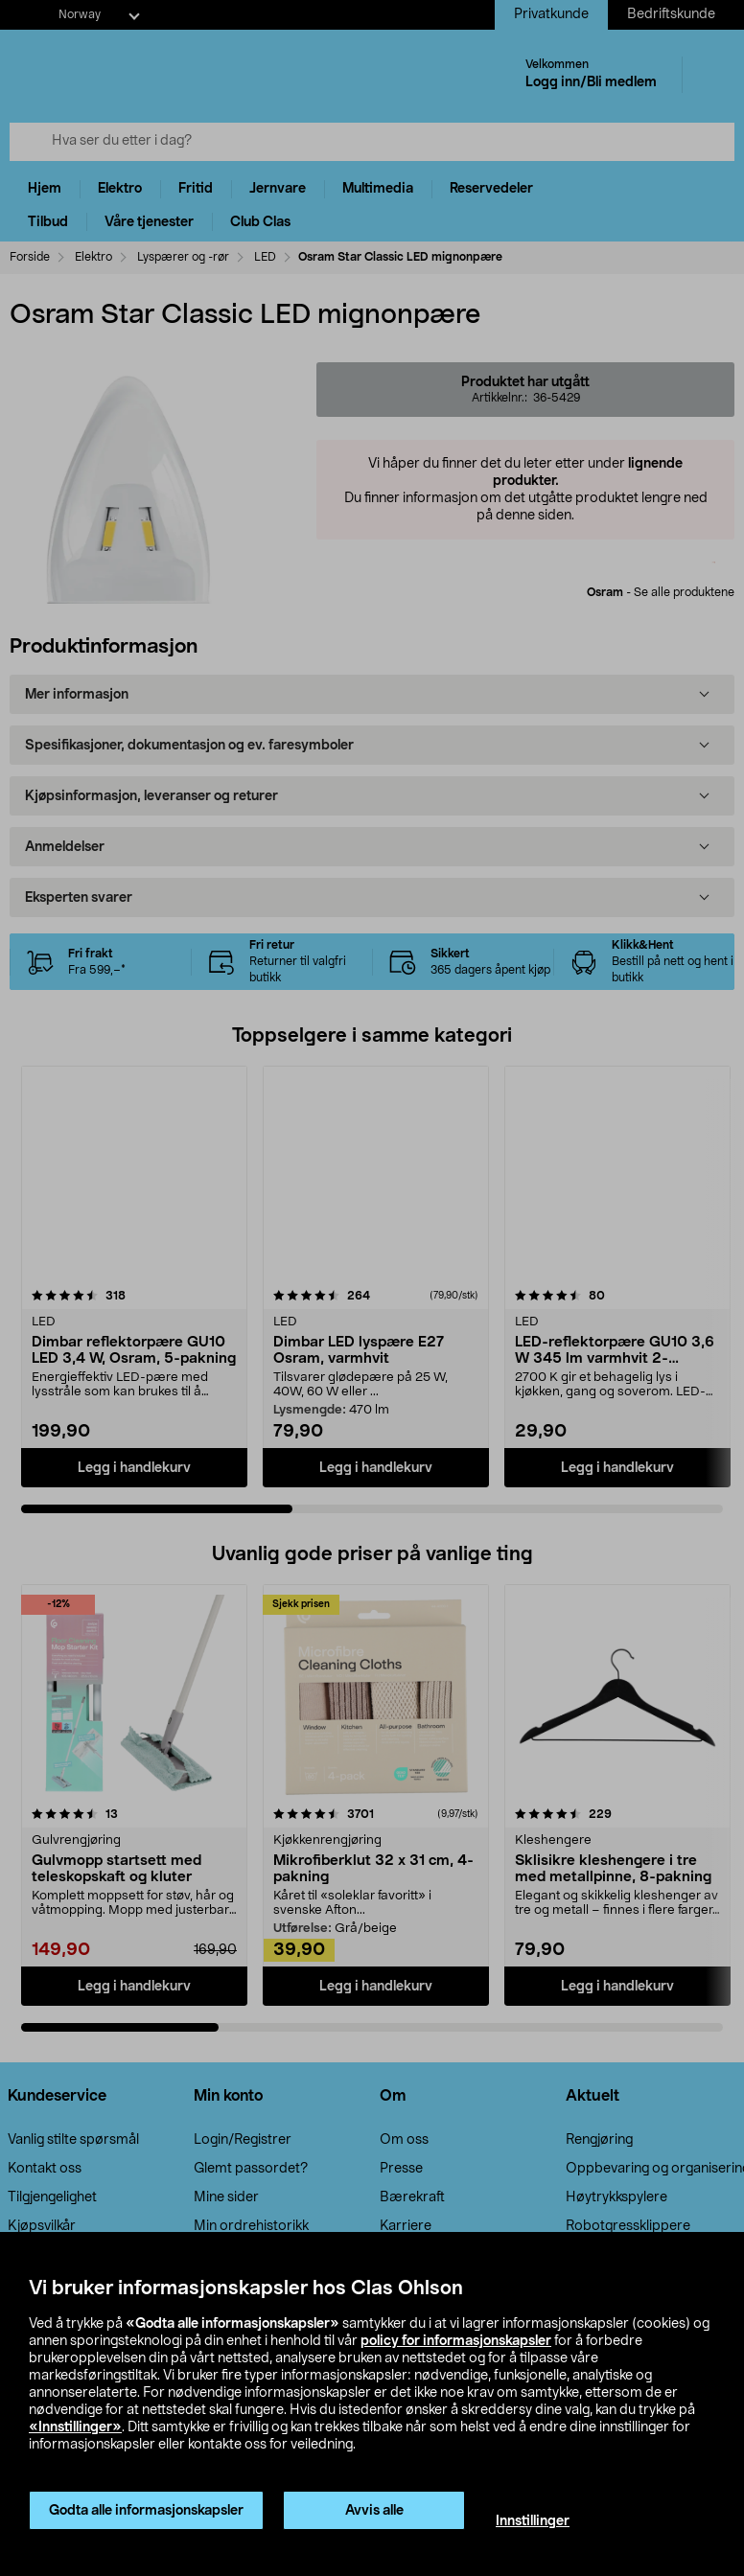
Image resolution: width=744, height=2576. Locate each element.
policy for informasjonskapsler (455, 2341)
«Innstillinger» (75, 2427)
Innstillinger (533, 2521)
